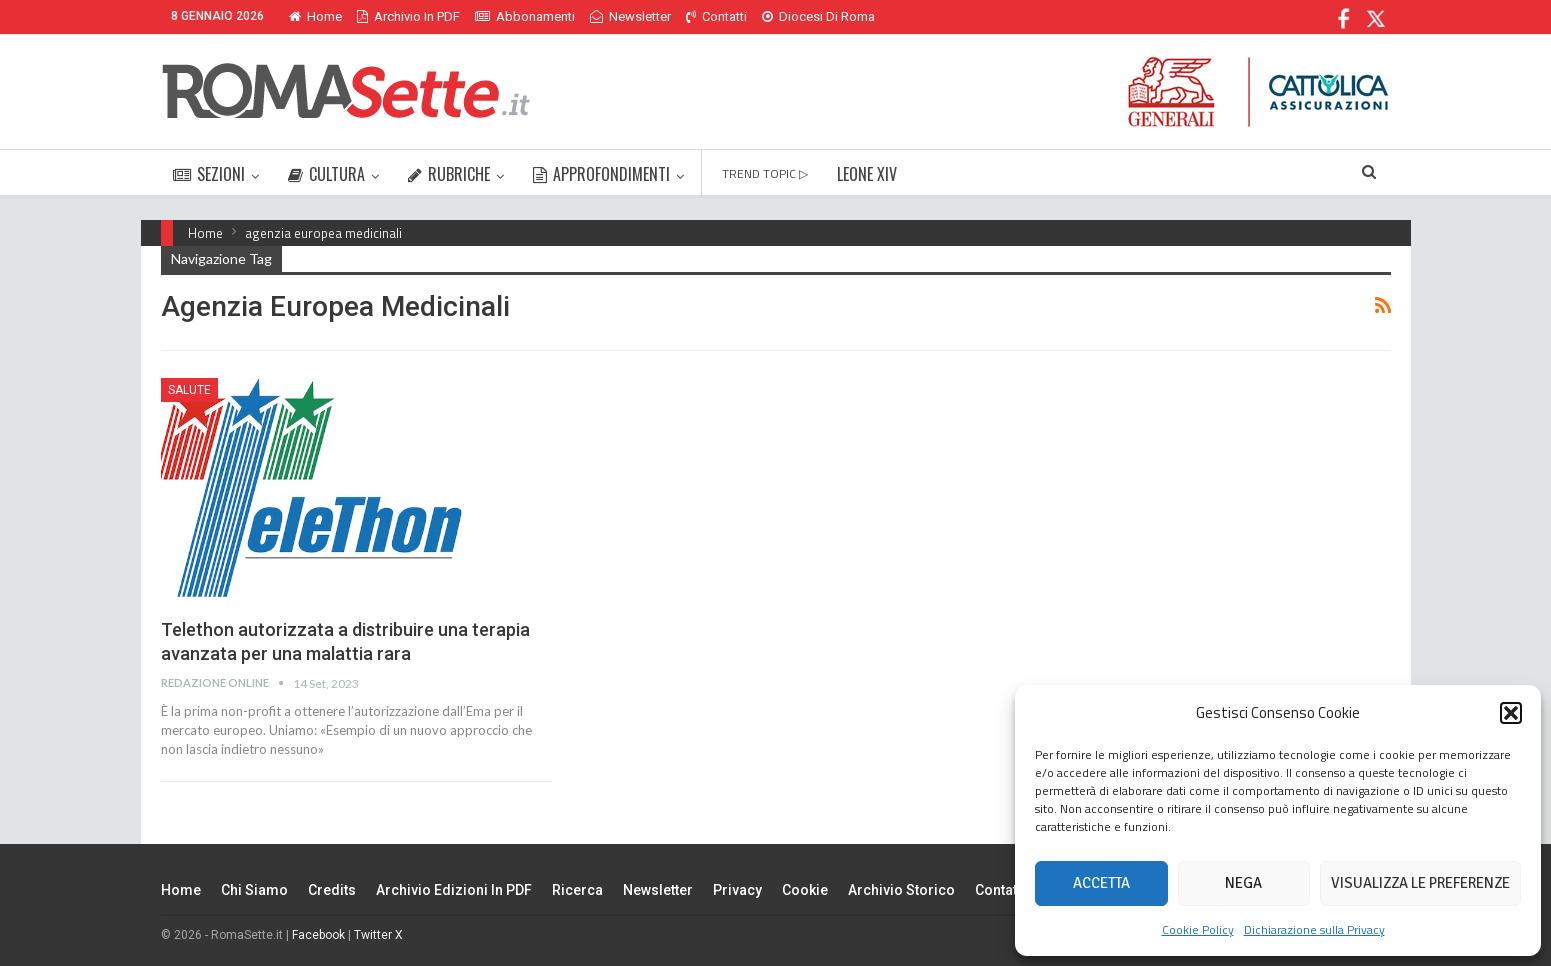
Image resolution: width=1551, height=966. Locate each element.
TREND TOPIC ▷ (765, 173)
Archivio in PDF (408, 16)
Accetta (1101, 883)
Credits (332, 890)
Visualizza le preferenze (1420, 883)
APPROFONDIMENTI (601, 174)
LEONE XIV (867, 174)
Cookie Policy (1198, 929)
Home (315, 16)
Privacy (737, 890)
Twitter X (378, 935)
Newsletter (630, 16)
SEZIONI (209, 174)
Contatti (716, 16)
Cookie (805, 890)
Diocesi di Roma (818, 16)
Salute (189, 390)
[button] (1511, 713)
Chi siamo (254, 890)
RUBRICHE (449, 174)
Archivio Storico (901, 890)
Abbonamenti (525, 16)
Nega (1243, 883)
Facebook (318, 935)
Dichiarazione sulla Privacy (1314, 929)
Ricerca (577, 890)
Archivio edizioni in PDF (454, 890)
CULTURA (326, 174)
